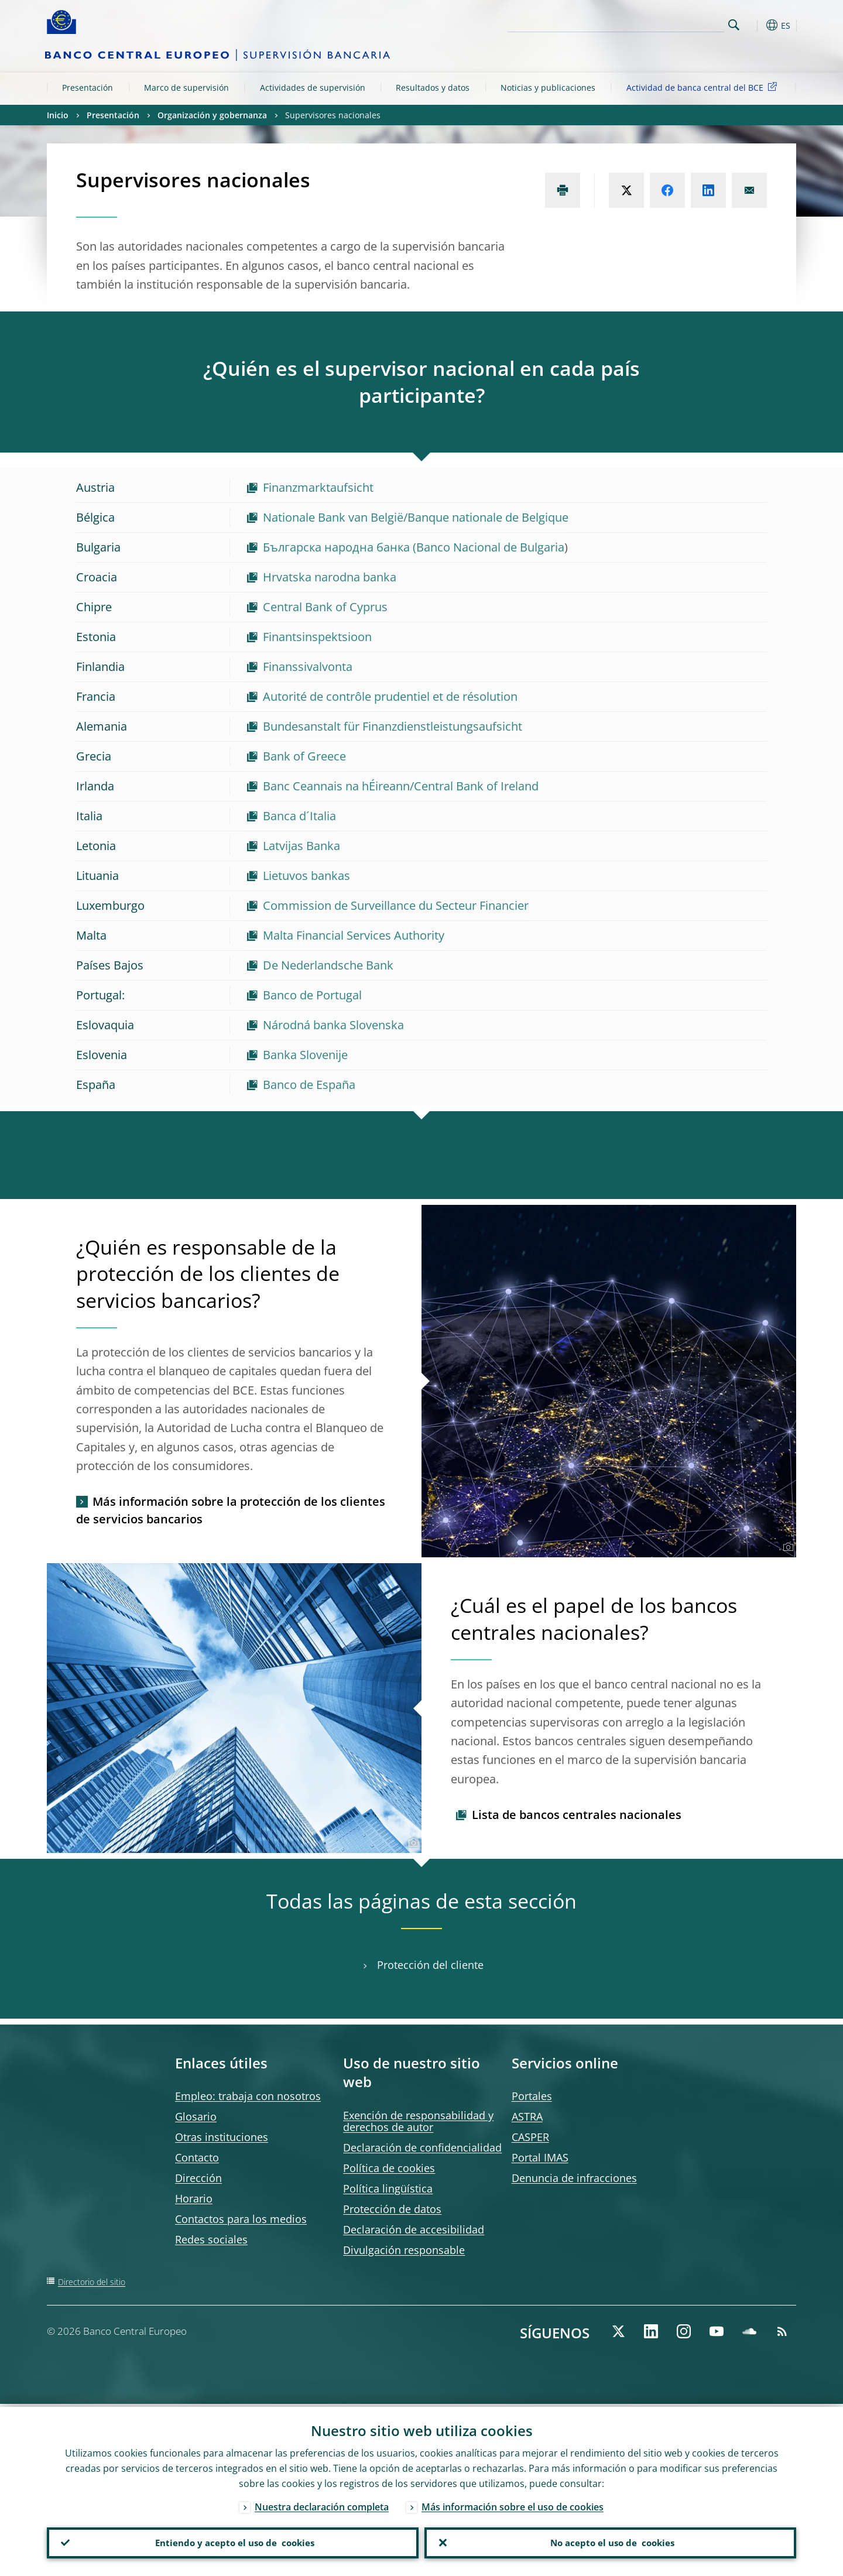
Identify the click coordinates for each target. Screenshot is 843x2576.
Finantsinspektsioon (317, 637)
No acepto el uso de (610, 2541)
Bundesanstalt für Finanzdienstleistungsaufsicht (392, 726)
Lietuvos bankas (306, 875)
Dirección (198, 2178)
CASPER (530, 2137)
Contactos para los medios (241, 2219)
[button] (755, 25)
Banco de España (309, 1084)
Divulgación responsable (404, 2250)
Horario (194, 2198)
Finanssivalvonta (307, 666)
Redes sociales (211, 2239)
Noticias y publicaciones (548, 87)
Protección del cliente (430, 1965)
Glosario (196, 2116)
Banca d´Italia (299, 816)
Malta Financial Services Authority (353, 935)
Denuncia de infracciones (574, 2178)
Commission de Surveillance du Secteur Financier (396, 905)
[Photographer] (786, 1547)
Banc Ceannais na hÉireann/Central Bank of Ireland (401, 786)
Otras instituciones (221, 2137)
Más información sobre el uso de (513, 2504)
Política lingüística (388, 2188)
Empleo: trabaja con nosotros (248, 2096)
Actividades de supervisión (312, 87)
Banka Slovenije (305, 1055)
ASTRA (527, 2116)
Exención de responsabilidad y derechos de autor (418, 2121)
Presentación (87, 87)
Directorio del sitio (91, 2281)
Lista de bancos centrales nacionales (576, 1815)
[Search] (665, 23)
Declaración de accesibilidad (413, 2229)
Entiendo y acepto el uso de (232, 2541)
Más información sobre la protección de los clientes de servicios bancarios (230, 1510)
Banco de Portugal (312, 995)
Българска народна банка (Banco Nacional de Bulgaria (413, 547)
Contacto (197, 2157)
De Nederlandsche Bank (328, 965)
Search (733, 25)
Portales (532, 2096)
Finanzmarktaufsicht (318, 487)
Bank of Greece (304, 756)
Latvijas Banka (301, 846)
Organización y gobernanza (212, 115)
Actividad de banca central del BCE (703, 87)
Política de (389, 2168)
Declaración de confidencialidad (422, 2147)
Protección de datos (392, 2209)
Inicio (57, 115)
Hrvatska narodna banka (329, 577)
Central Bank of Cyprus (325, 607)
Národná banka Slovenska (333, 1025)
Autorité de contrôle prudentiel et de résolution (390, 696)
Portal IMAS (540, 2157)
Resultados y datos (433, 87)
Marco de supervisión (186, 87)
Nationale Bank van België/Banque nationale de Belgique (415, 517)
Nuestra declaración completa (322, 2504)
